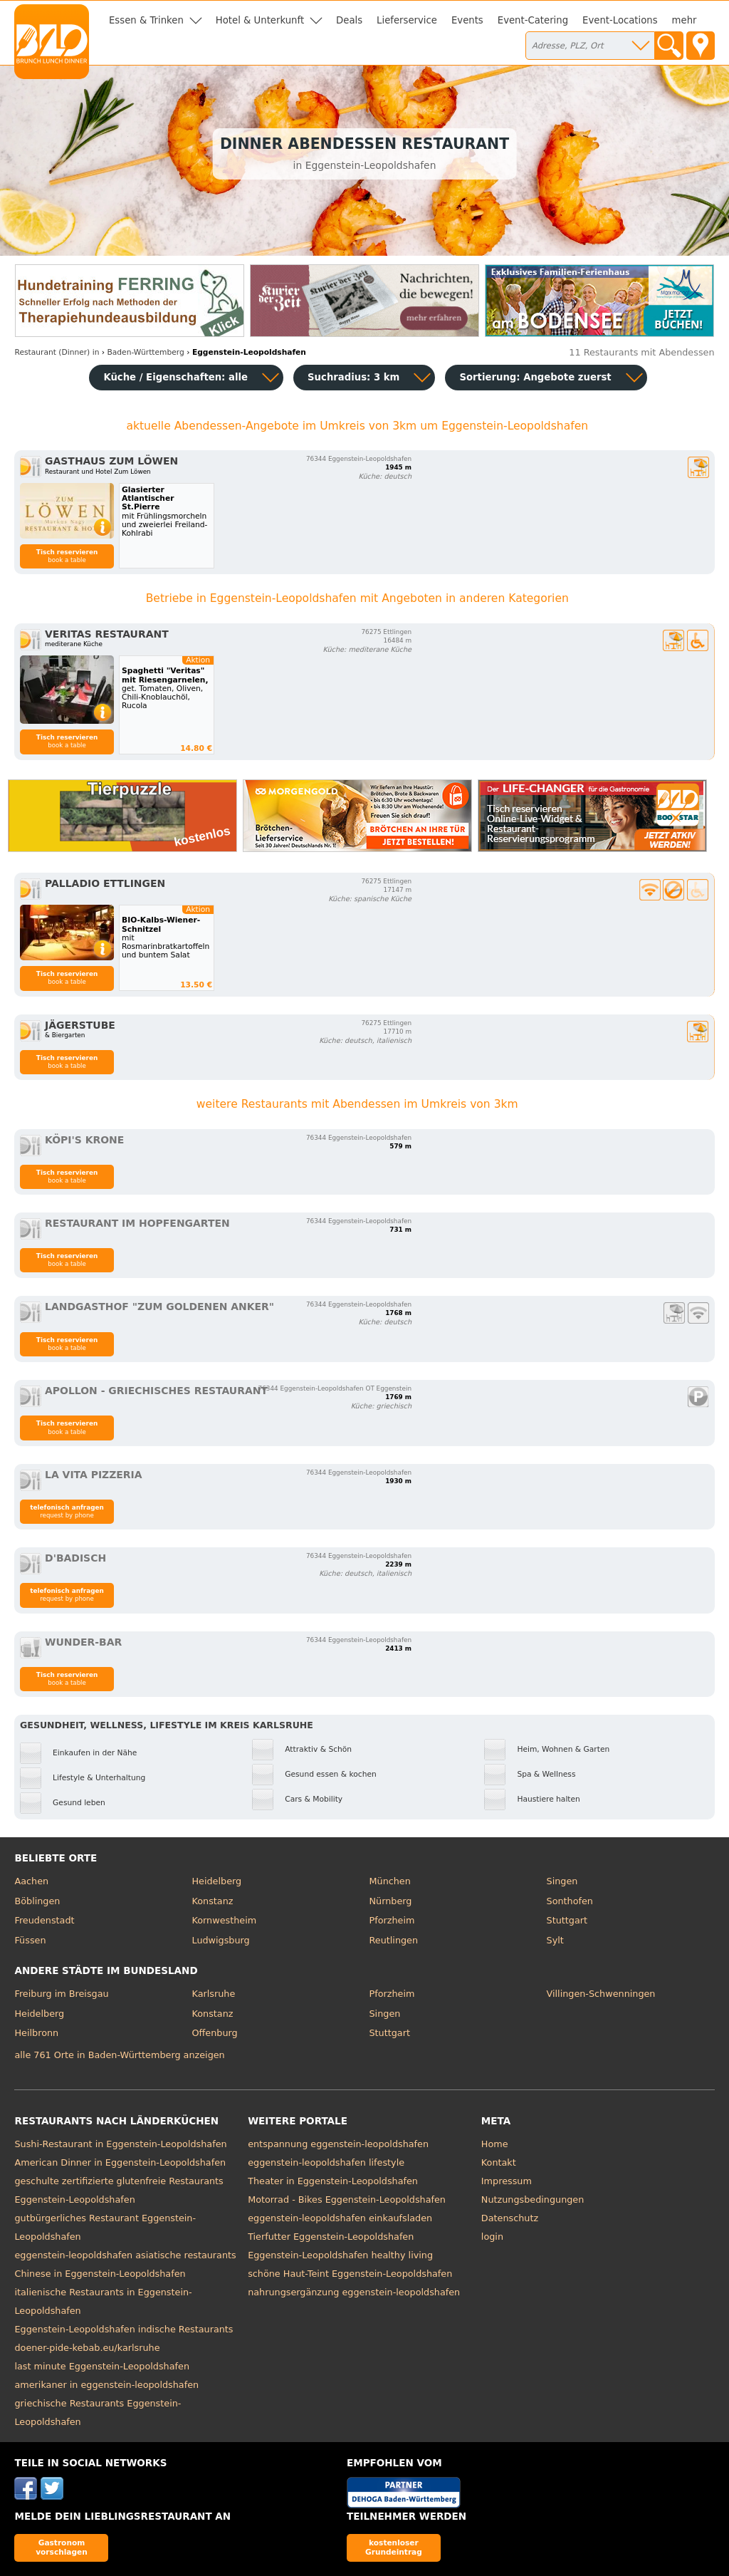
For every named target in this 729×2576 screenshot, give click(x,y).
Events (467, 20)
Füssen (30, 1940)
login (492, 2236)
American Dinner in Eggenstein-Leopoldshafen (120, 2162)
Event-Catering (533, 20)
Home (494, 2144)
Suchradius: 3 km (353, 377)
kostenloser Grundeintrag (393, 2547)
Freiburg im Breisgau (61, 1993)
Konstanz (212, 1901)
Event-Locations (620, 20)
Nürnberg (390, 1901)
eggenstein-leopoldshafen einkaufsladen (340, 2218)
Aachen (31, 1881)
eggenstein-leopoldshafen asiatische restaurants (125, 2255)
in (56, 352)
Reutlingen (394, 1940)
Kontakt (498, 2162)
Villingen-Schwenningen (601, 1993)
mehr (684, 20)
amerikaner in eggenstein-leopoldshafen (106, 2384)
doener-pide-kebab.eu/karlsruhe (86, 2347)
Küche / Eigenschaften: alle (175, 377)
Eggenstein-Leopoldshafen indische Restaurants (123, 2329)
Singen (562, 1881)
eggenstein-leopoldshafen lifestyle (326, 2162)
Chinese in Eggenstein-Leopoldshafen (99, 2273)
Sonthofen (570, 1901)
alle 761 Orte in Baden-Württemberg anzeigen (119, 2055)
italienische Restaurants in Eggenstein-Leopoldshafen (103, 2301)
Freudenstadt (44, 1920)
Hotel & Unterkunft (260, 20)
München (390, 1881)
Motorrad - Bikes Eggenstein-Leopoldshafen (347, 2199)
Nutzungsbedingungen (532, 2199)
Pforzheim (392, 1920)
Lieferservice (407, 20)
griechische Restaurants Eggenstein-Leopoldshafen (97, 2412)
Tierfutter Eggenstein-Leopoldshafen (331, 2236)
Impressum (506, 2181)
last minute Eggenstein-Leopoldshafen (101, 2366)
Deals (349, 20)
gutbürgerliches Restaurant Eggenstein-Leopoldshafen (105, 2227)
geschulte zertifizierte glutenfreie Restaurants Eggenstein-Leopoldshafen (118, 2190)
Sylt (555, 1940)
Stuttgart (567, 1920)
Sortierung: (535, 377)
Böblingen (37, 1901)
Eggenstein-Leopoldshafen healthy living (340, 2255)
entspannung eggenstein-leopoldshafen (338, 2144)
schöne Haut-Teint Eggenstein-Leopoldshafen (350, 2273)
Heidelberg (216, 1881)
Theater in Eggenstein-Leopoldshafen (333, 2181)
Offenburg (214, 2032)
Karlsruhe (213, 1993)
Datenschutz (509, 2218)
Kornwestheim (224, 1920)
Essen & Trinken (146, 20)
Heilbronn (36, 2032)
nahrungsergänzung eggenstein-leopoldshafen (354, 2292)
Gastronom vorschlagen (62, 2547)
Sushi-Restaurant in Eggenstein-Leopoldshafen (120, 2144)
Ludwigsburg (220, 1940)
